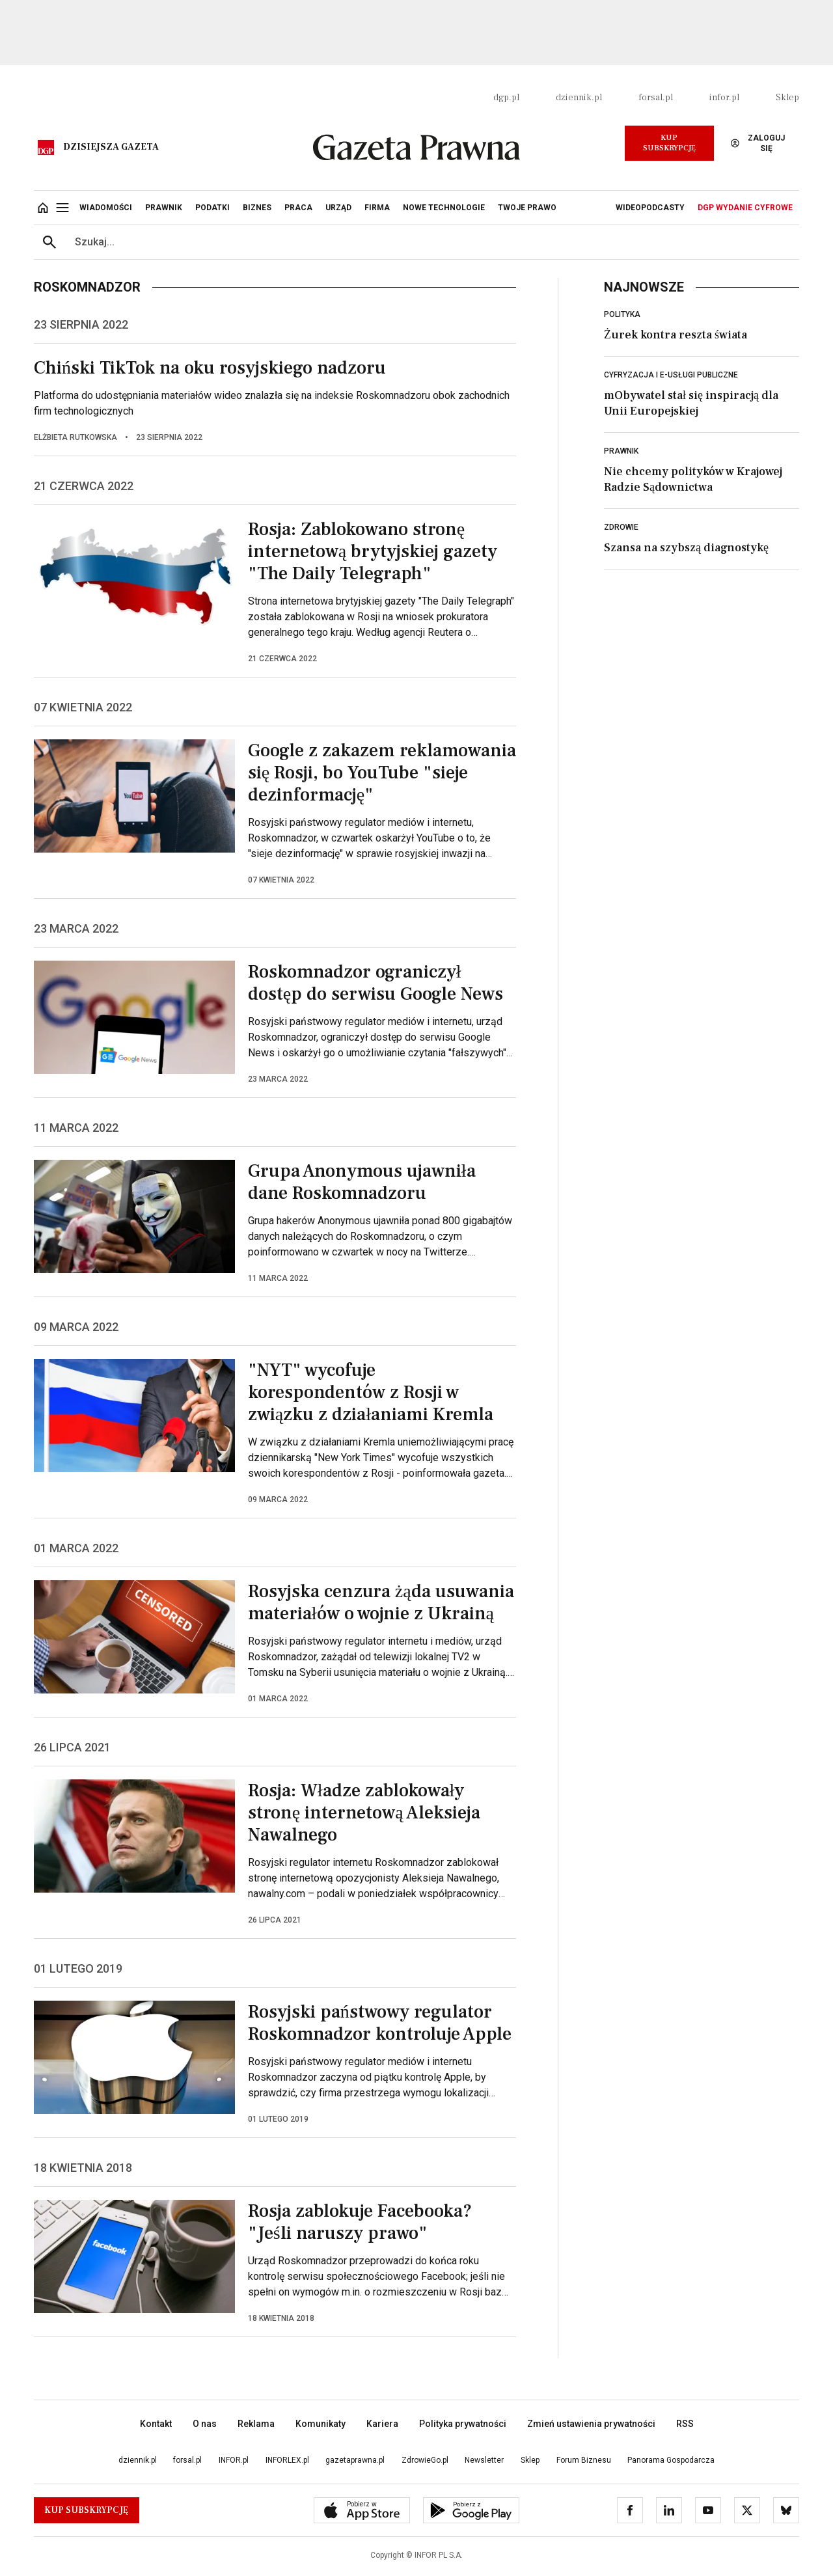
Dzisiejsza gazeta (111, 147)
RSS (685, 2423)
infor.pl (724, 97)
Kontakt (156, 2423)
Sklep (787, 97)
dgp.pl (506, 97)
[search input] (432, 242)
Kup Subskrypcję (669, 143)
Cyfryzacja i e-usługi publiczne (671, 374)
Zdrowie (621, 527)
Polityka (622, 314)
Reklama (256, 2423)
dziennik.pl (579, 97)
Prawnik (621, 451)
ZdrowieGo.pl (425, 2460)
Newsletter (484, 2460)
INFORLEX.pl (287, 2460)
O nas (205, 2423)
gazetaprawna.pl (355, 2460)
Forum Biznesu (583, 2460)
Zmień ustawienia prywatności (591, 2423)
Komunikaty (320, 2423)
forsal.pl (655, 97)
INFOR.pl (234, 2460)
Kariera (382, 2423)
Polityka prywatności (462, 2423)
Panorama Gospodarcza (671, 2460)
